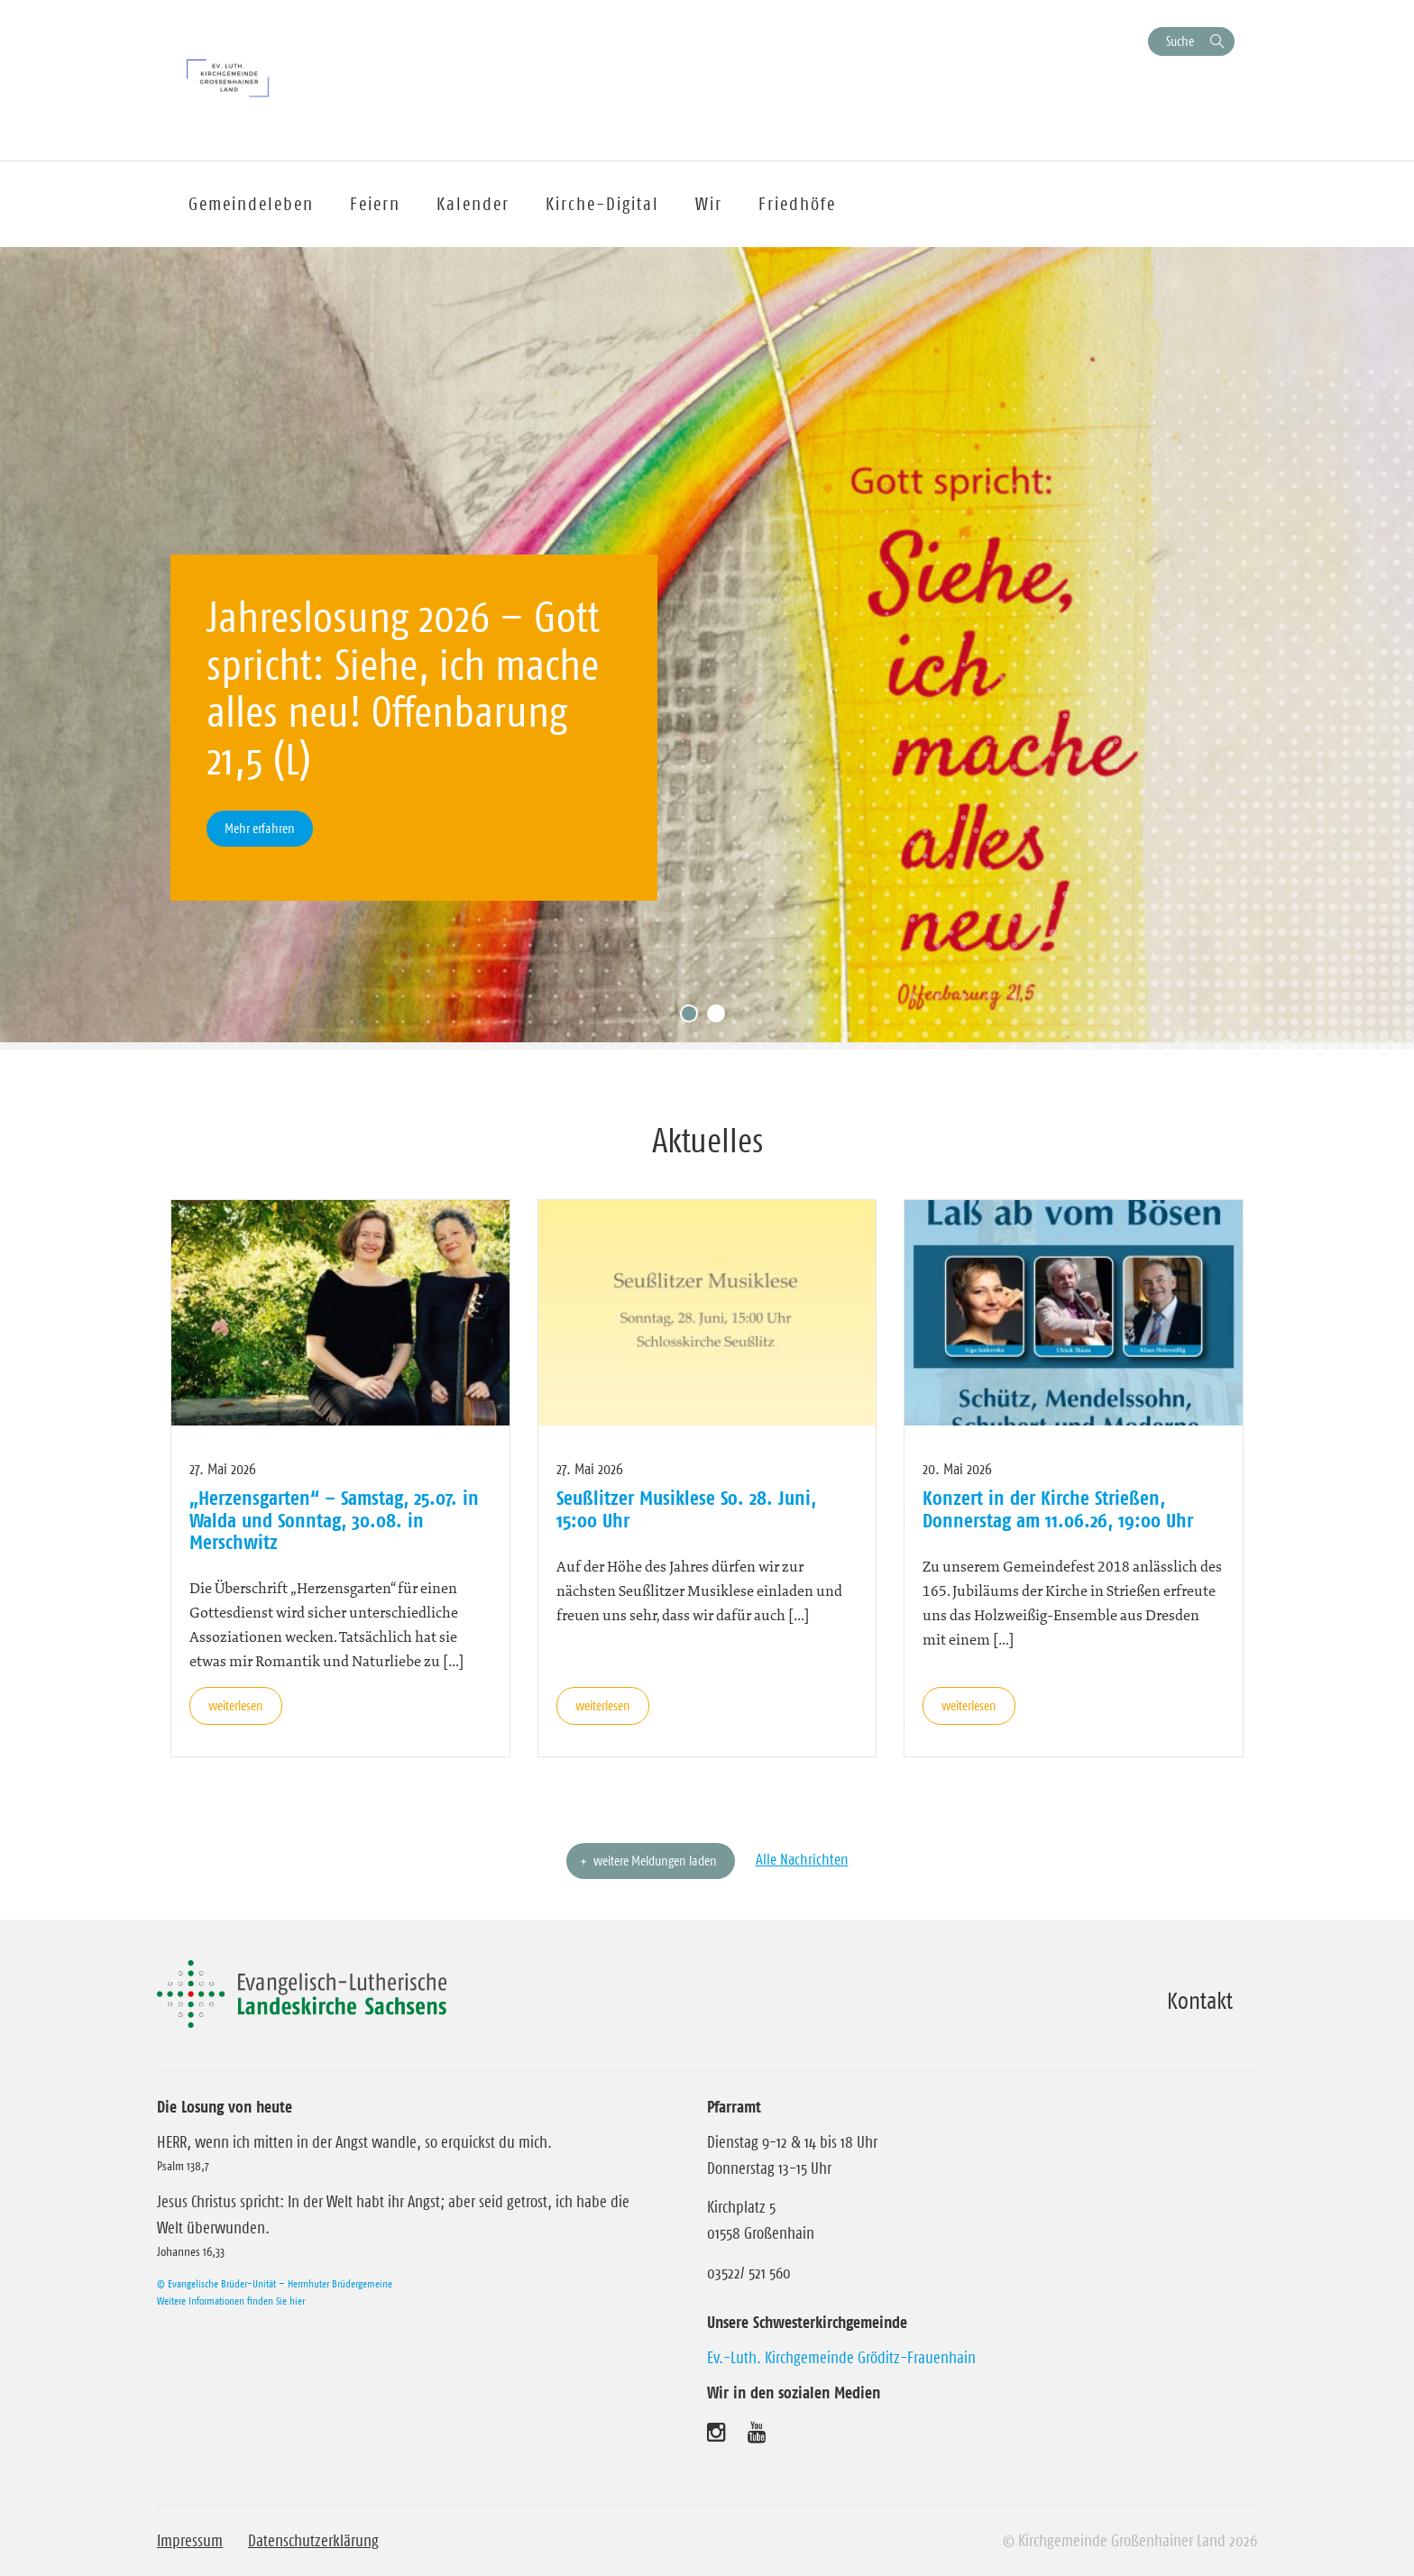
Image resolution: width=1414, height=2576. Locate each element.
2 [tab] (720, 1017)
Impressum (190, 2541)
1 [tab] (693, 1017)
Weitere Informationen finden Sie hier (231, 2300)
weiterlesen (235, 1705)
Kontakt (1200, 2000)
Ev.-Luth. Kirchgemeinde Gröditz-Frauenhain (841, 2358)
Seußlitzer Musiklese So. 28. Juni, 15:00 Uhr (686, 1508)
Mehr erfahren (260, 828)
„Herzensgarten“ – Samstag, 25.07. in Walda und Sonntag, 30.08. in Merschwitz (334, 1520)
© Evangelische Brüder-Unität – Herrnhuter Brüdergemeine (274, 2283)
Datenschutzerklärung (313, 2541)
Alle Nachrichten (802, 1859)
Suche (1180, 41)
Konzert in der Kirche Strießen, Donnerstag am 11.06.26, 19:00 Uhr (1058, 1508)
